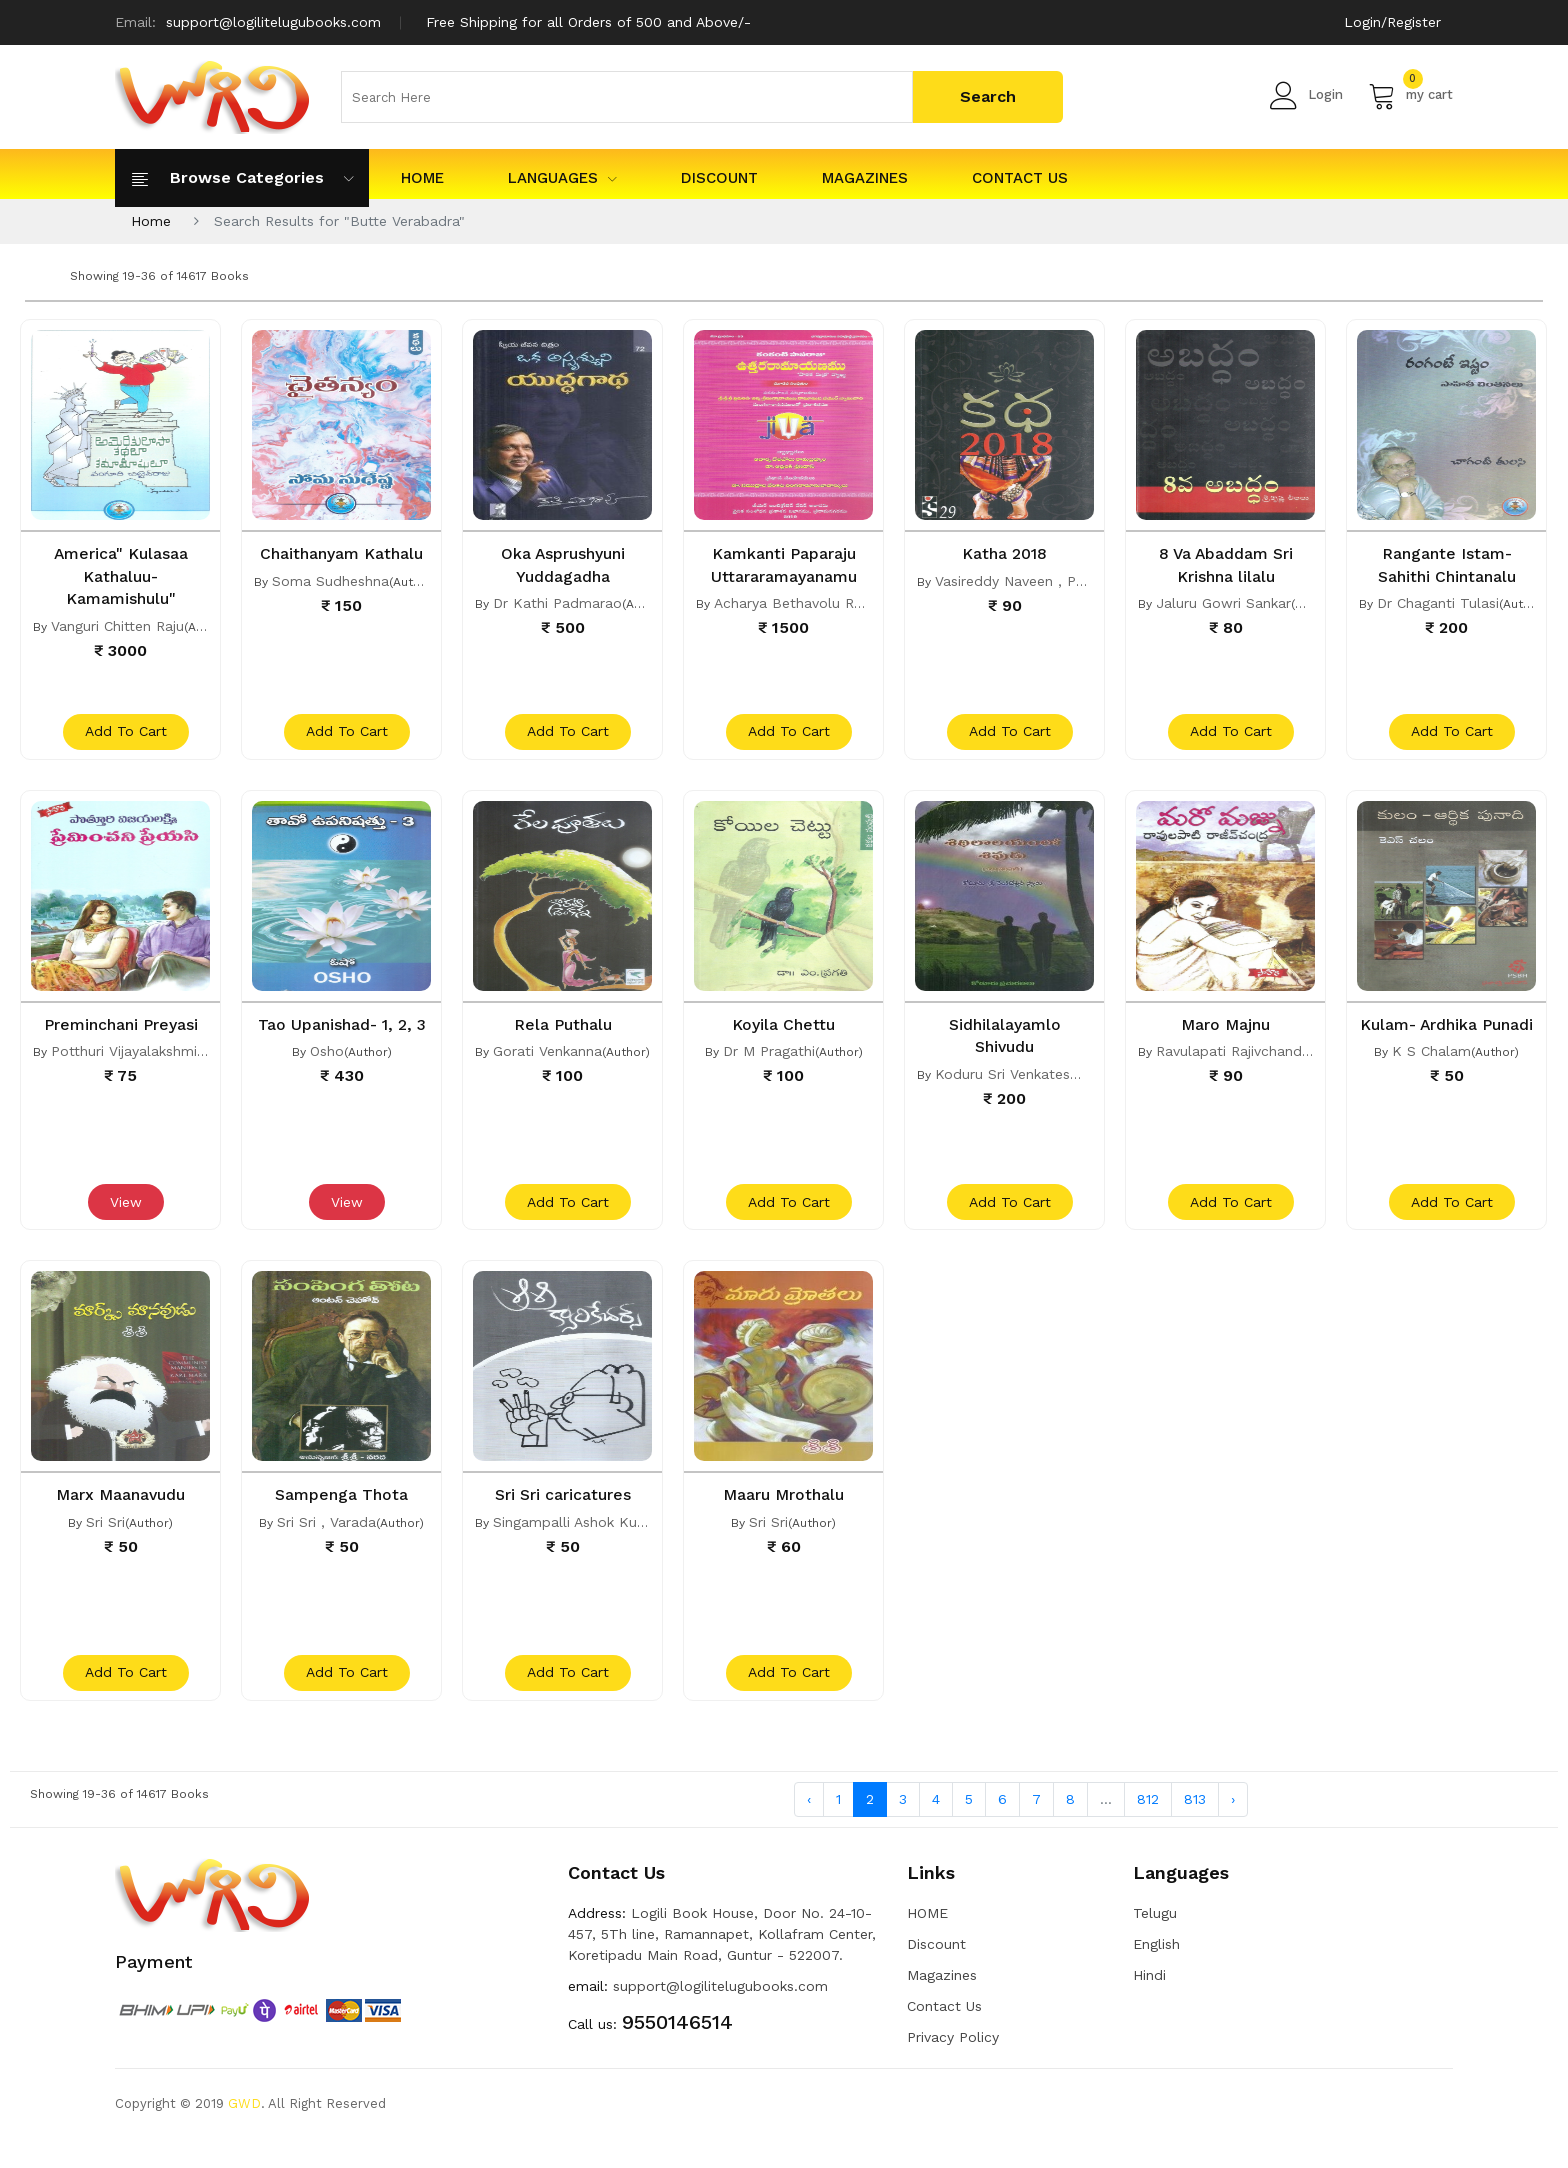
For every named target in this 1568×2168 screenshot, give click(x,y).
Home (151, 221)
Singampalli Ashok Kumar (578, 1540)
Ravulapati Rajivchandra (1235, 1060)
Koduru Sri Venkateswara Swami (1044, 1082)
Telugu (1155, 1942)
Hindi (1149, 2004)
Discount (719, 178)
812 (1148, 1827)
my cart (1410, 95)
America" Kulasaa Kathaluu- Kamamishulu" (121, 575)
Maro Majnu (1226, 1033)
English (1156, 1973)
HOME (422, 178)
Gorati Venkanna (547, 1060)
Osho (327, 1082)
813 (1195, 1827)
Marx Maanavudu (120, 1513)
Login (1306, 95)
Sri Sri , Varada (326, 1540)
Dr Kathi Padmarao (557, 602)
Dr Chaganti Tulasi (1438, 602)
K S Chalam (1431, 1082)
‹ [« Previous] (809, 1827)
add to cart (123, 741)
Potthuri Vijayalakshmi (124, 1060)
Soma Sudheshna (330, 602)
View (123, 1221)
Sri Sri (105, 1540)
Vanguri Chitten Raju (117, 624)
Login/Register (1389, 22)
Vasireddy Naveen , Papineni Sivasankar (1066, 580)
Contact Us (1020, 178)
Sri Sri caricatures (563, 1513)
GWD (244, 2132)
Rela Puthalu (563, 1033)
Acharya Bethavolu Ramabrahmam (830, 602)
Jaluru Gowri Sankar (1223, 602)
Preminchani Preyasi (121, 1033)
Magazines (865, 178)
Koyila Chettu (783, 1033)
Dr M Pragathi (769, 1060)
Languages (562, 178)
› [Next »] (1233, 1827)
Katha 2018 (1004, 553)
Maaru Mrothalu (783, 1513)
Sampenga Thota (341, 1513)
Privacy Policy (953, 2066)
